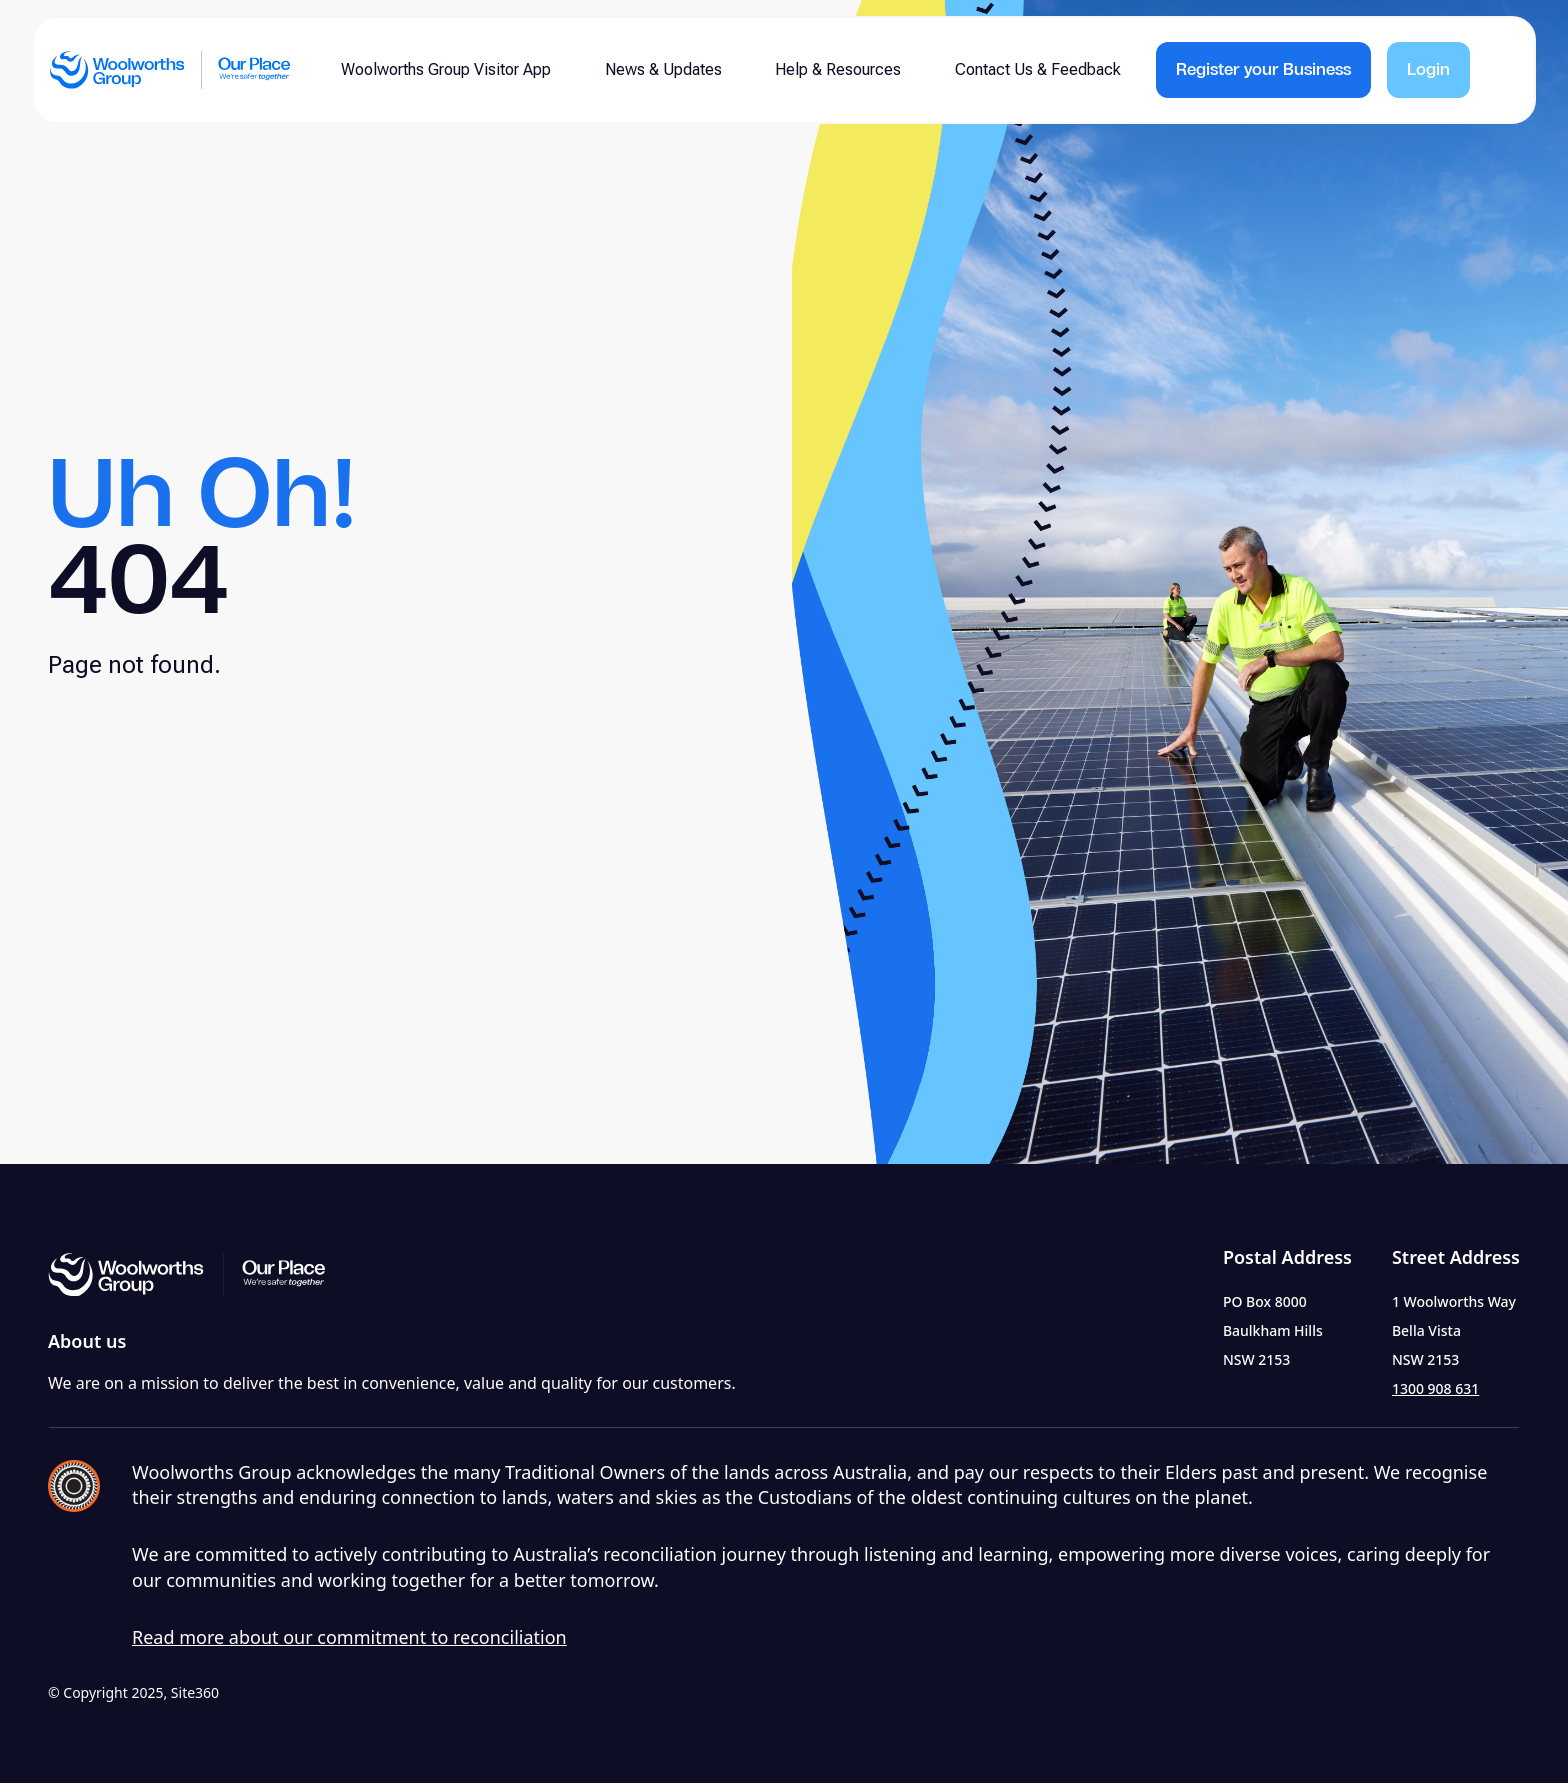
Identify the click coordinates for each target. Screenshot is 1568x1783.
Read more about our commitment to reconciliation (349, 1637)
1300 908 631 (1435, 1388)
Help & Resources (838, 69)
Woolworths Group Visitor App (446, 69)
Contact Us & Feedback (1038, 69)
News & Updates (663, 69)
